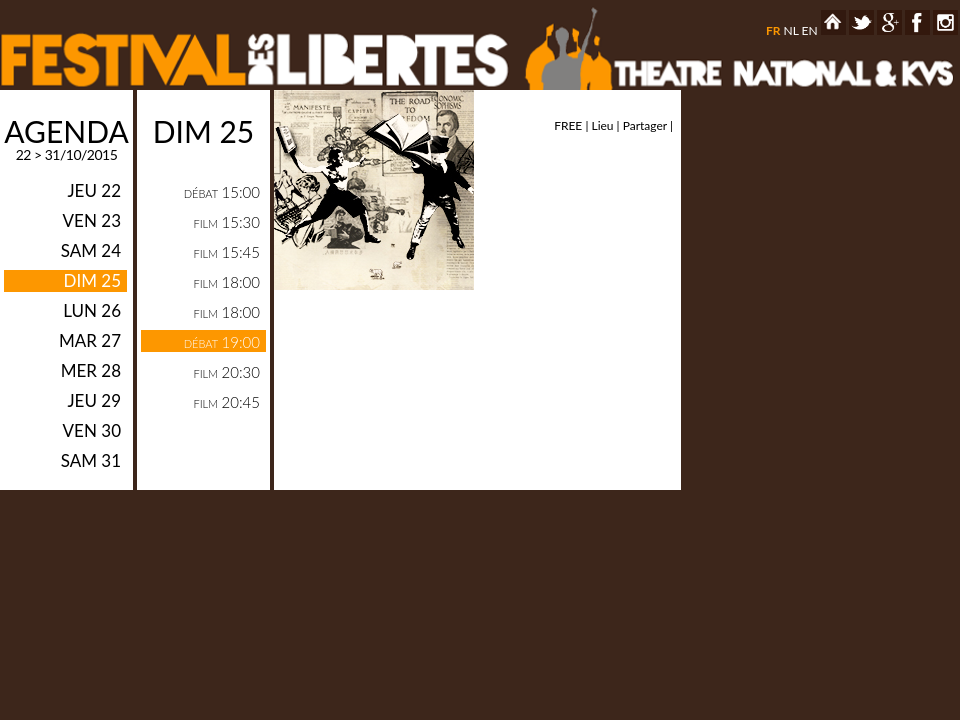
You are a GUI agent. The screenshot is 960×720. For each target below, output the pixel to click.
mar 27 (90, 340)
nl (790, 30)
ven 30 (92, 430)
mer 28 (91, 370)
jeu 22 (94, 190)
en (810, 30)
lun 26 (92, 310)
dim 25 (92, 280)
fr (773, 30)
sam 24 (91, 250)
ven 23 (92, 220)
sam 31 (91, 460)
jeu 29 (94, 400)
